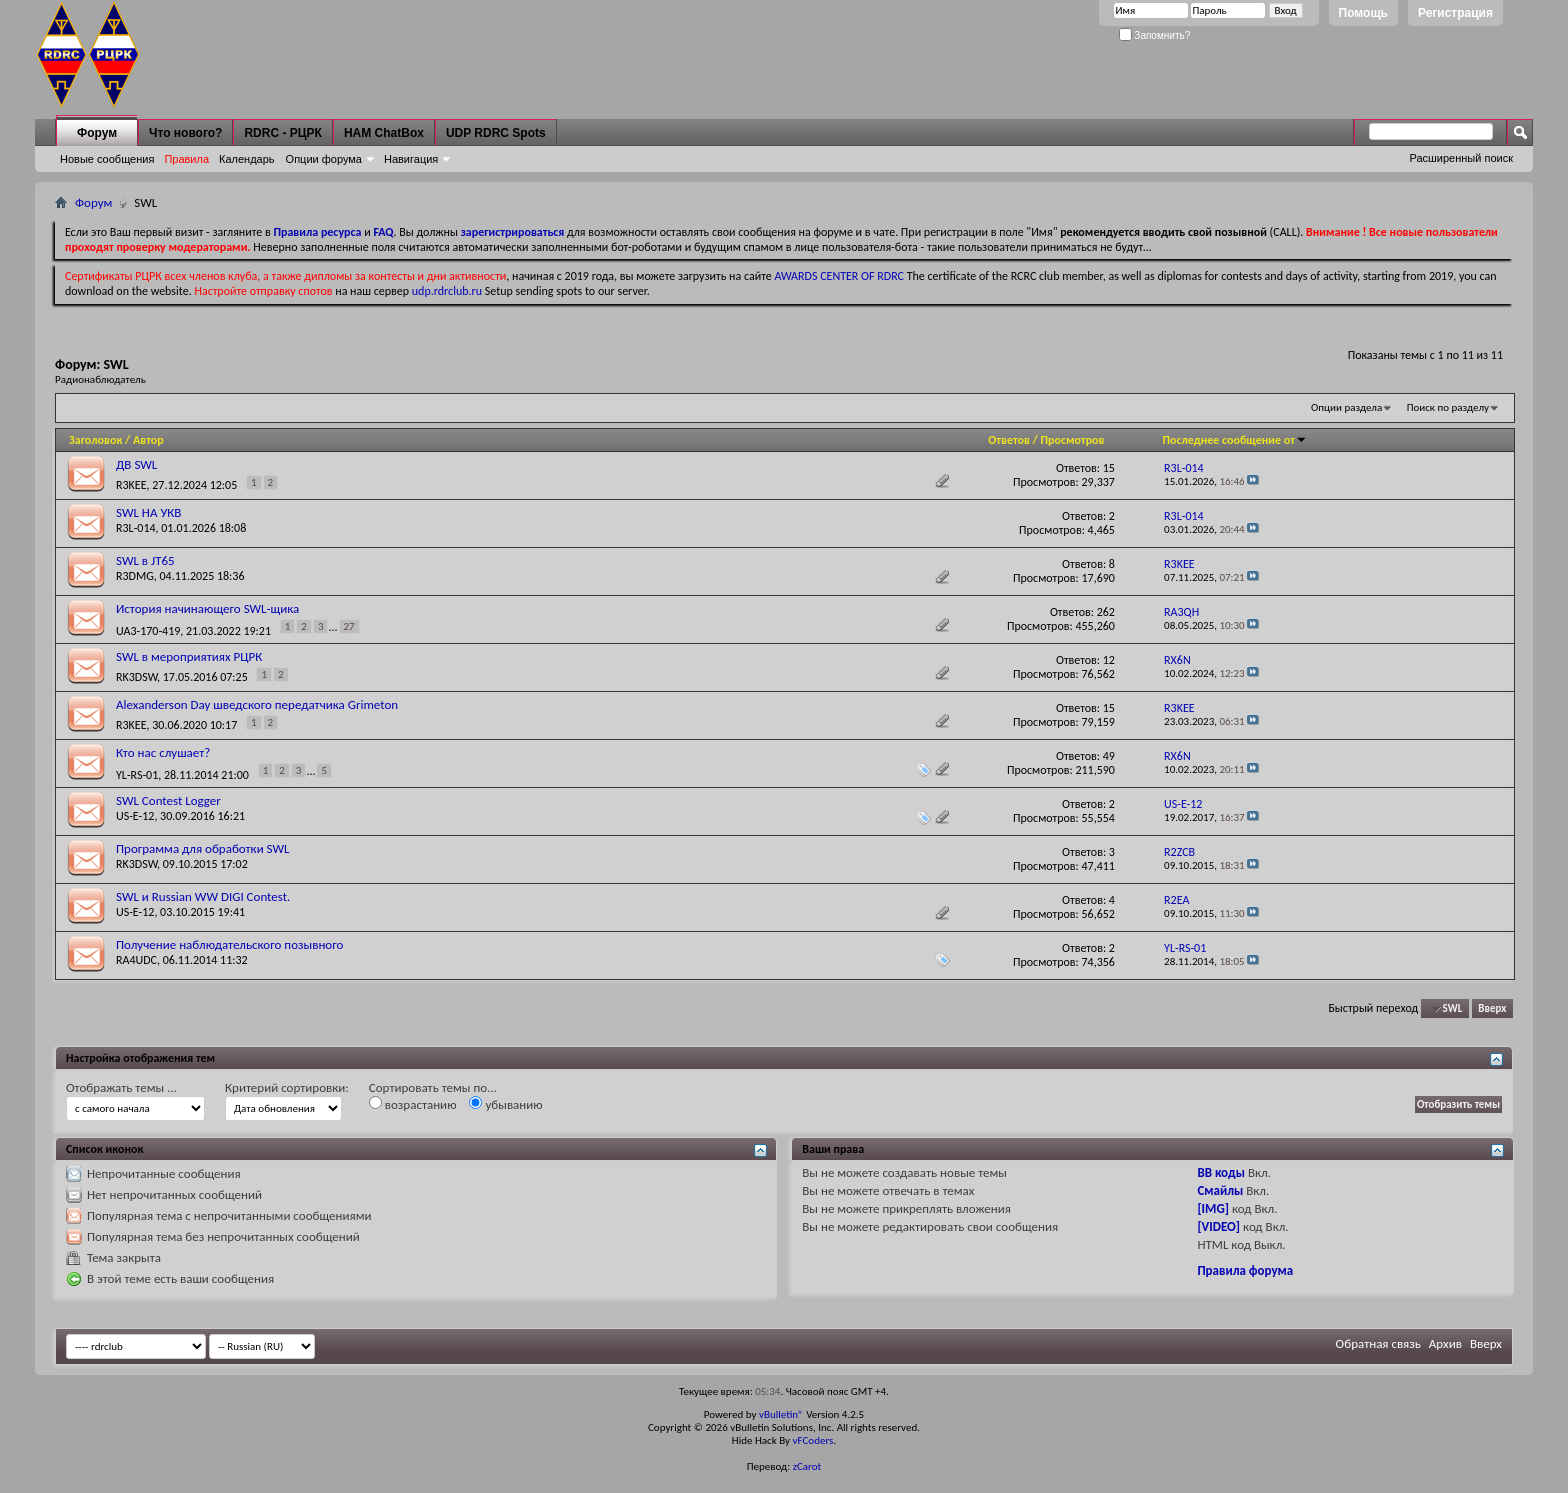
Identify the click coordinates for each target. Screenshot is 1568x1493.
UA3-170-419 (148, 631)
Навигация (411, 159)
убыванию (505, 1104)
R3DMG (135, 576)
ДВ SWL (136, 464)
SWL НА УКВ (148, 512)
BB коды (1221, 1172)
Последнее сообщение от (1235, 440)
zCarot (807, 1466)
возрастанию (413, 1104)
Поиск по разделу (1448, 407)
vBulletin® (781, 1414)
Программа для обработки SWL (203, 848)
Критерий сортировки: (287, 1087)
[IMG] (1213, 1208)
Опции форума (324, 159)
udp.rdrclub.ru (447, 291)
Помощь (1363, 13)
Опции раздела (1346, 407)
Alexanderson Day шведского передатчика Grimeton (257, 704)
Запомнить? (1155, 35)
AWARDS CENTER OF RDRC (839, 276)
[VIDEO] (1218, 1226)
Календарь (247, 159)
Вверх (1492, 1008)
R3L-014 (136, 528)
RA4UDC (136, 960)
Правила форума (1245, 1270)
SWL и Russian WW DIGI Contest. (203, 896)
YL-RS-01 (137, 775)
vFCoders (813, 1440)
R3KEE (131, 485)
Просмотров (1073, 440)
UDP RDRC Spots (496, 133)
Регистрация (1455, 13)
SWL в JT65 (145, 560)
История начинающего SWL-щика (207, 608)
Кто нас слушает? (163, 752)
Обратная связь (1378, 1343)
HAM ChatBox (384, 133)
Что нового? (185, 133)
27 (349, 626)
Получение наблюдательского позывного (229, 944)
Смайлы (1220, 1190)
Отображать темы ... (121, 1087)
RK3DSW (136, 677)
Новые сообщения (107, 159)
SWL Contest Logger (168, 800)
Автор (148, 440)
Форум (97, 133)
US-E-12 (135, 816)
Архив (1445, 1343)
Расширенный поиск (1461, 158)
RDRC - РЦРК (282, 133)
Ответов (1009, 440)
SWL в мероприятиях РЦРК (189, 656)
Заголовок (95, 440)
